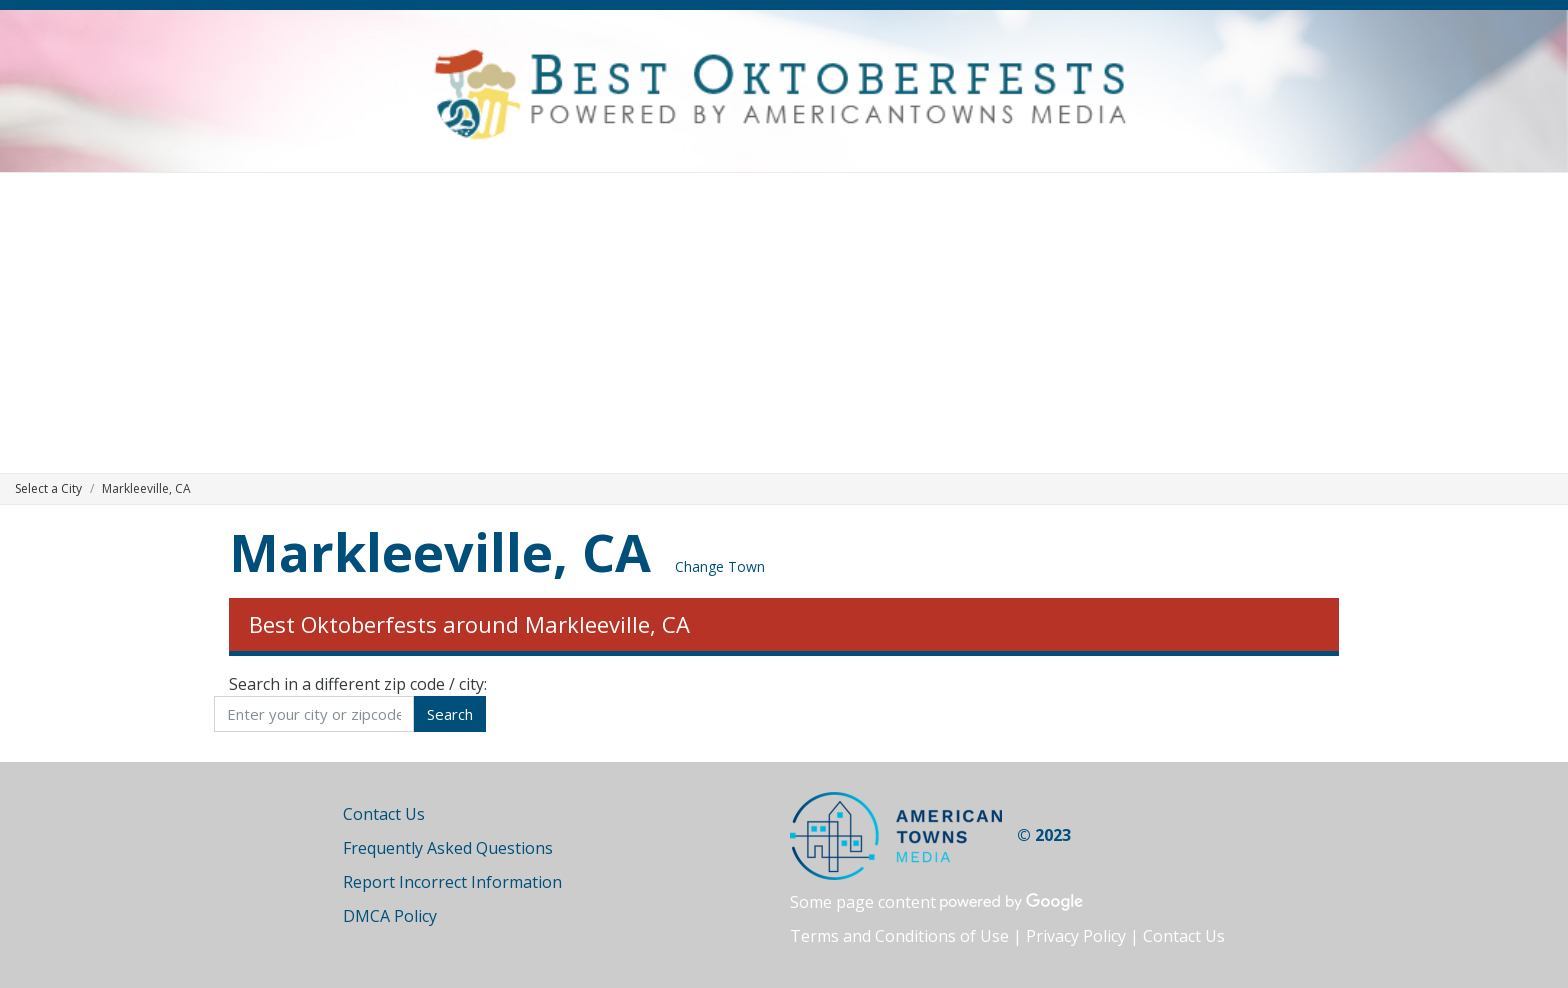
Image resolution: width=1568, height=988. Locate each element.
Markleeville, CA (440, 551)
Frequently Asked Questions (448, 848)
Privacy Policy (1076, 936)
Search (450, 714)
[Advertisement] (784, 323)
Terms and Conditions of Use (899, 936)
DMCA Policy (390, 916)
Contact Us (384, 814)
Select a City (48, 488)
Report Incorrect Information (452, 882)
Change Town (720, 566)
